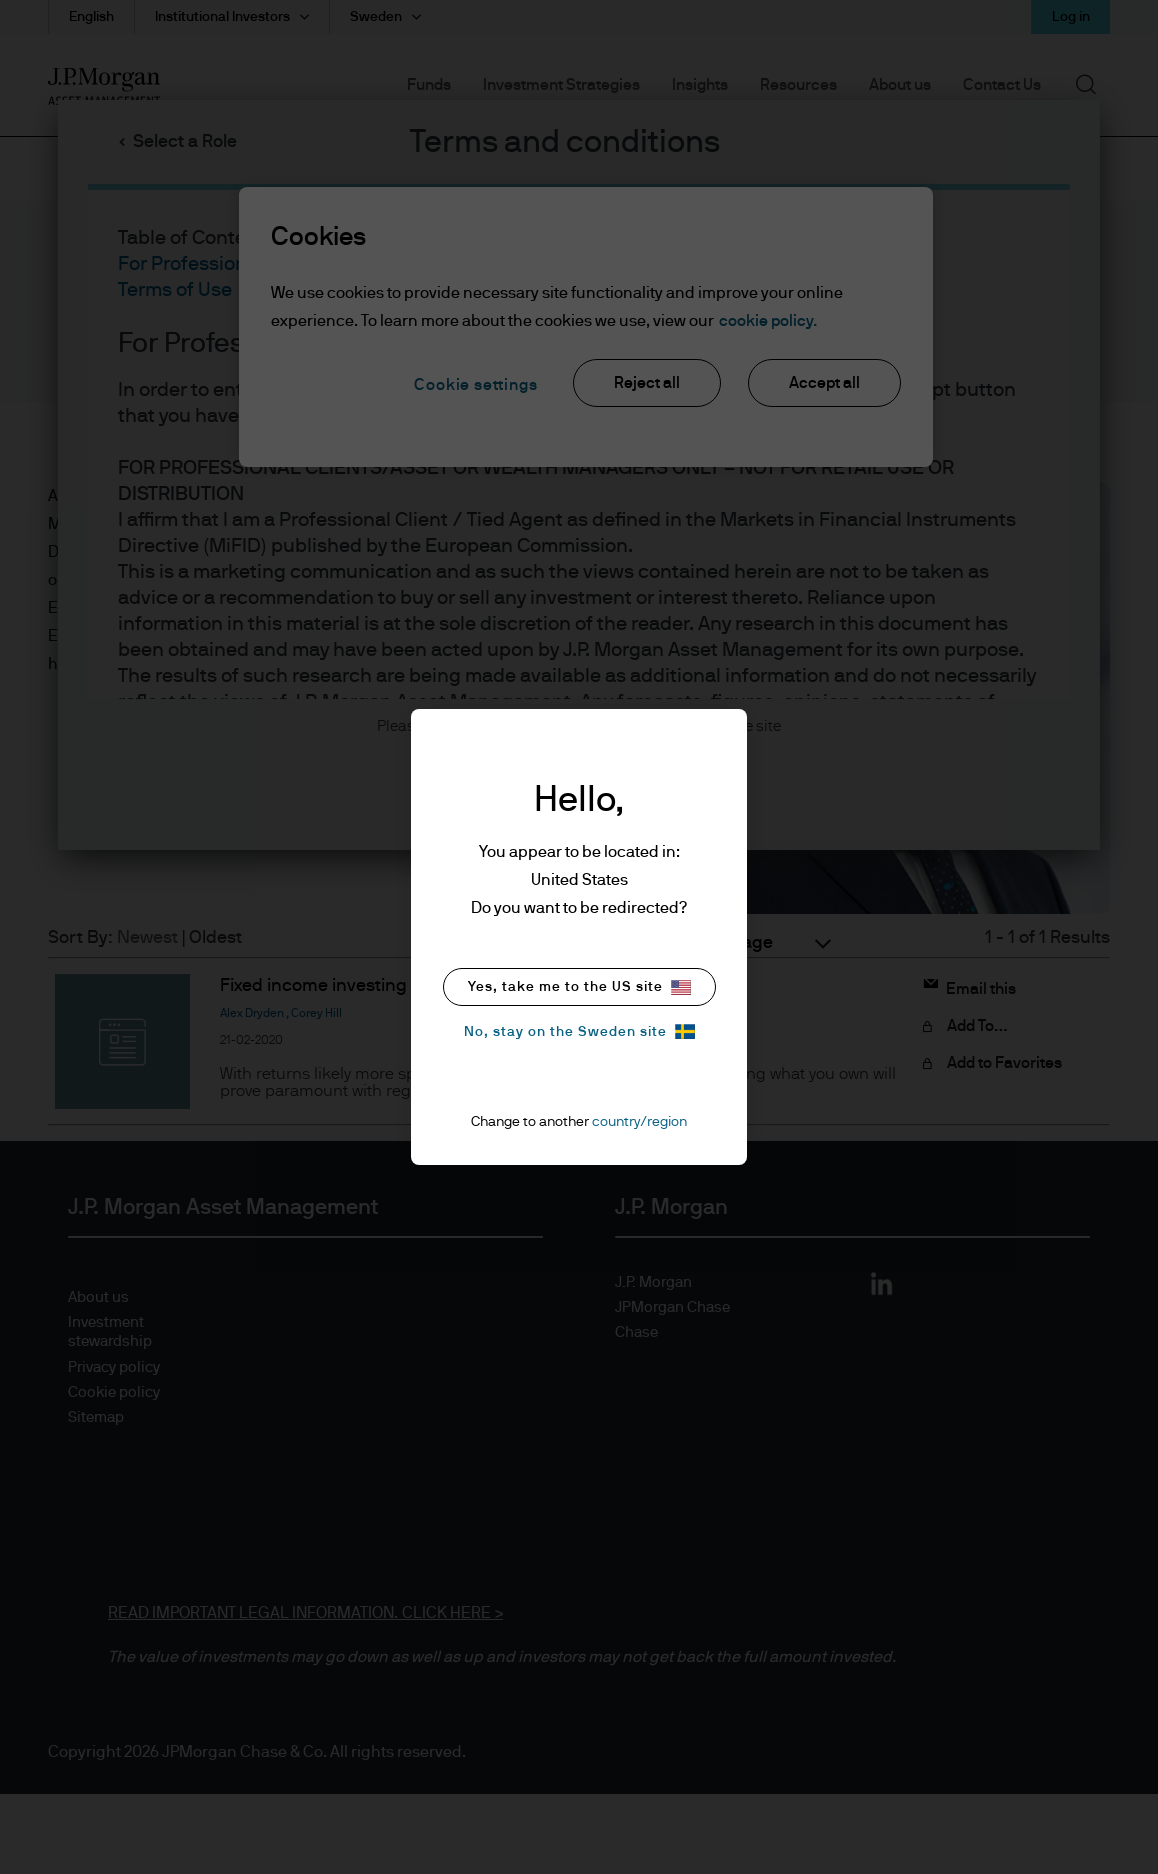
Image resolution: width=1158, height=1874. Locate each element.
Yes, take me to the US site (579, 987)
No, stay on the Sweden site (579, 1031)
